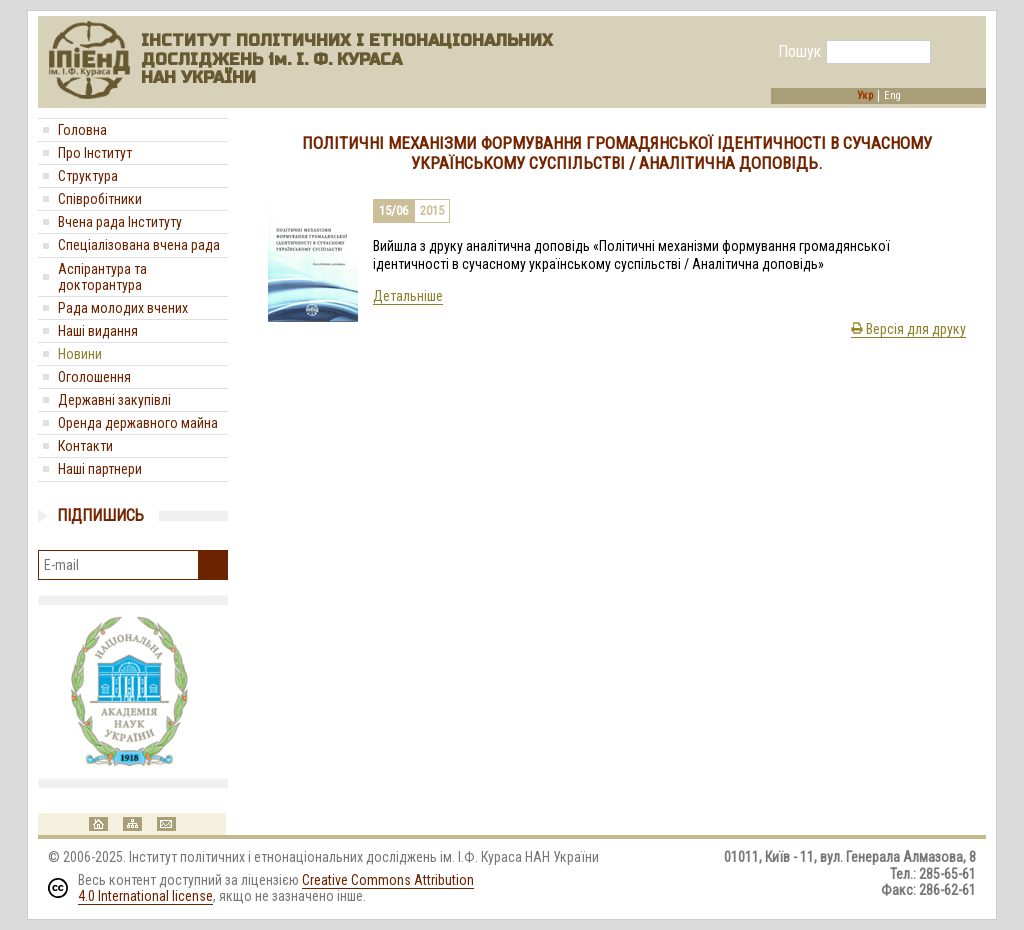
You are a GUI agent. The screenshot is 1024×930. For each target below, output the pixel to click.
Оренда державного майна (138, 423)
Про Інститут (95, 153)
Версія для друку (908, 329)
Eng (892, 96)
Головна (82, 130)
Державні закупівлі (114, 400)
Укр (865, 96)
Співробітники (100, 199)
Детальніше (408, 296)
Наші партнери (100, 469)
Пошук (799, 52)
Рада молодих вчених (123, 308)
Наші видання (98, 331)
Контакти (85, 446)
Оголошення (94, 377)
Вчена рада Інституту (120, 222)
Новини (80, 354)
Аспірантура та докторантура (102, 277)
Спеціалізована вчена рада (139, 245)
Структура (88, 176)
